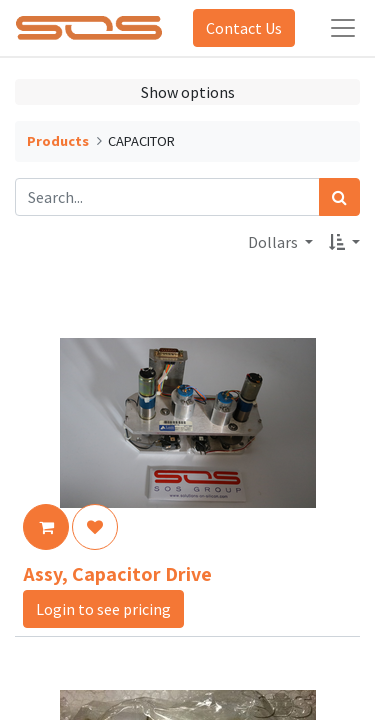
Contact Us (244, 28)
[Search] (339, 197)
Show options (188, 92)
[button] (344, 242)
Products (58, 141)
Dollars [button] (274, 242)
